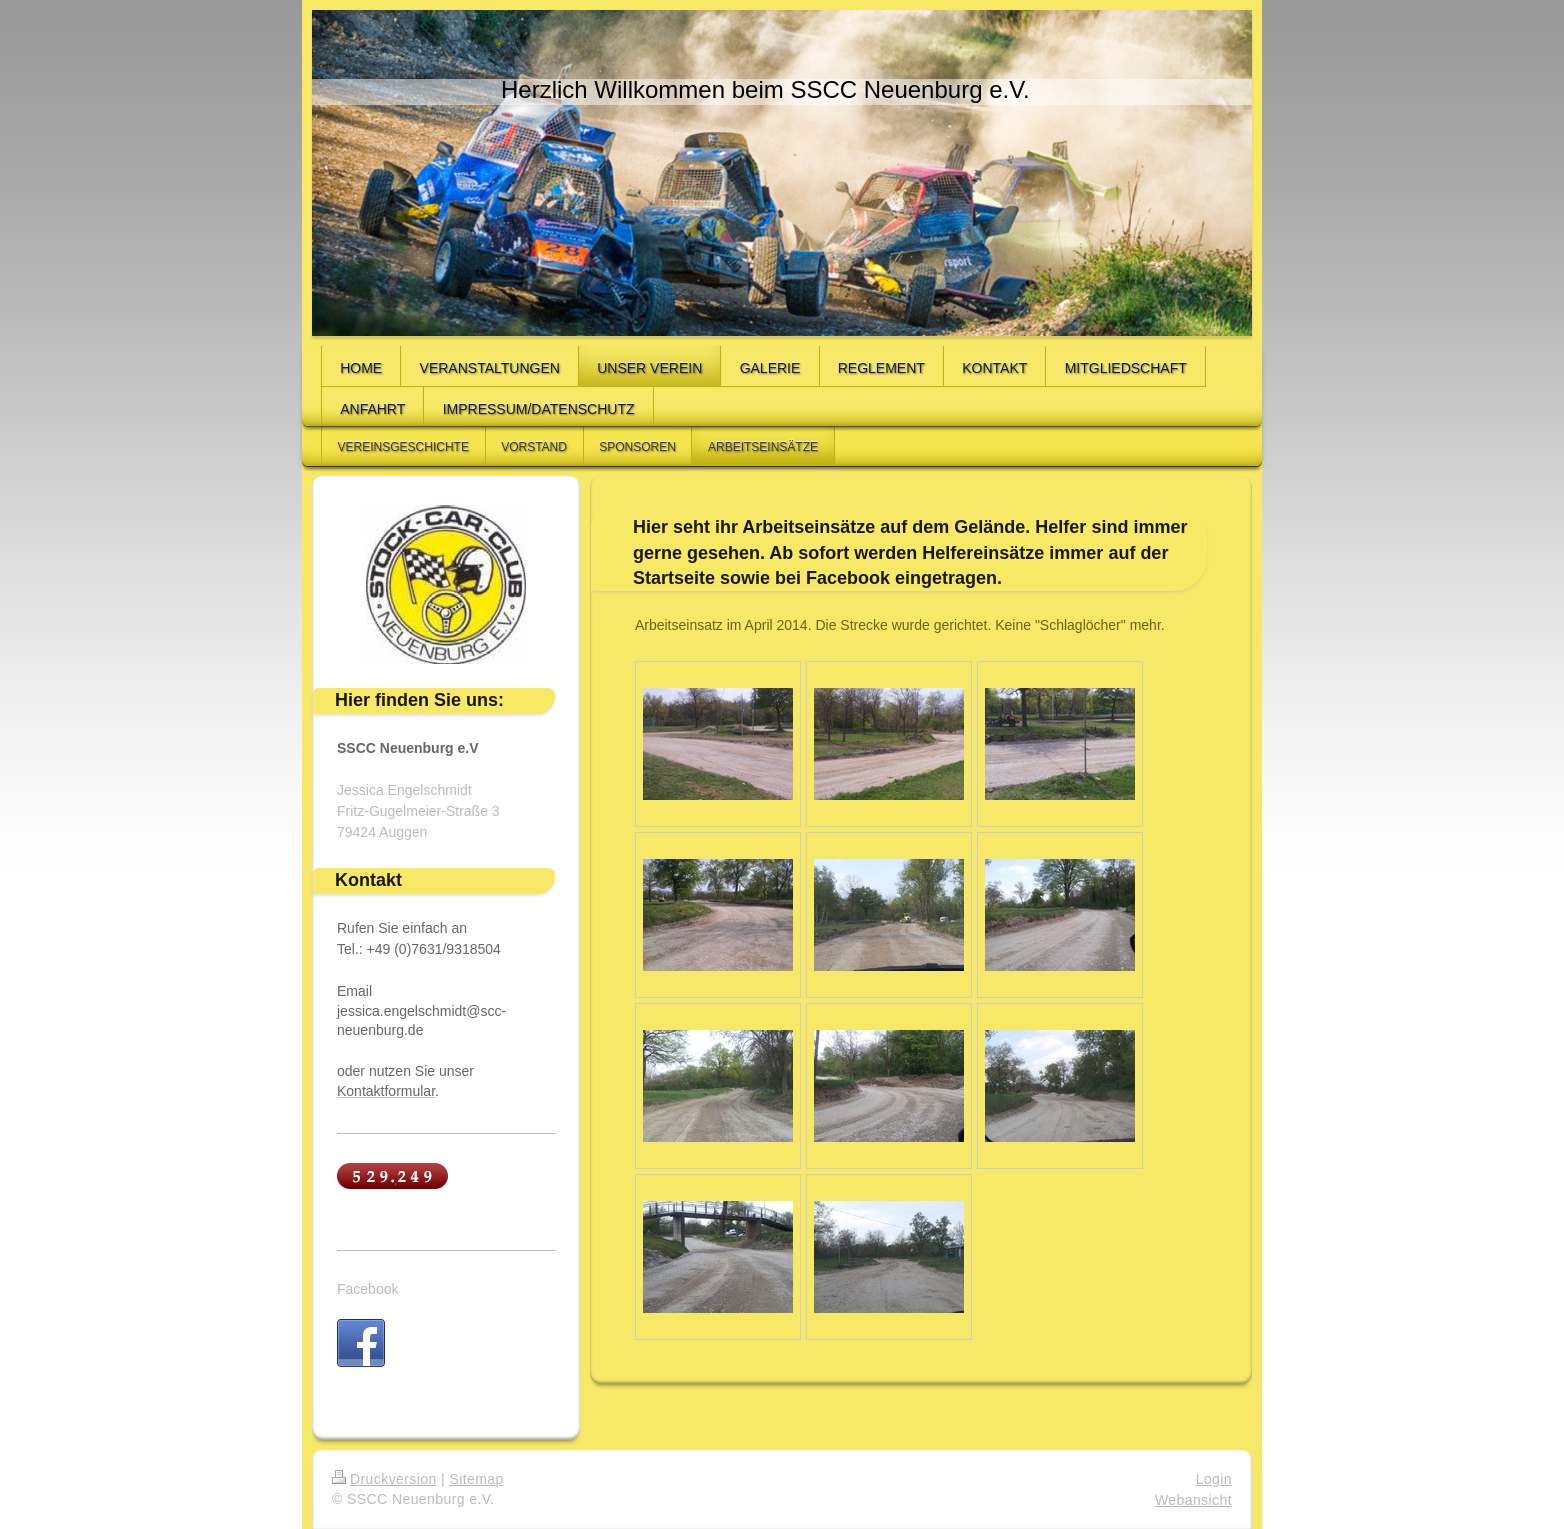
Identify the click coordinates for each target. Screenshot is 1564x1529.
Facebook (367, 1289)
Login (1214, 1479)
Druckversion (384, 1479)
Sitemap (476, 1479)
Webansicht (1193, 1500)
